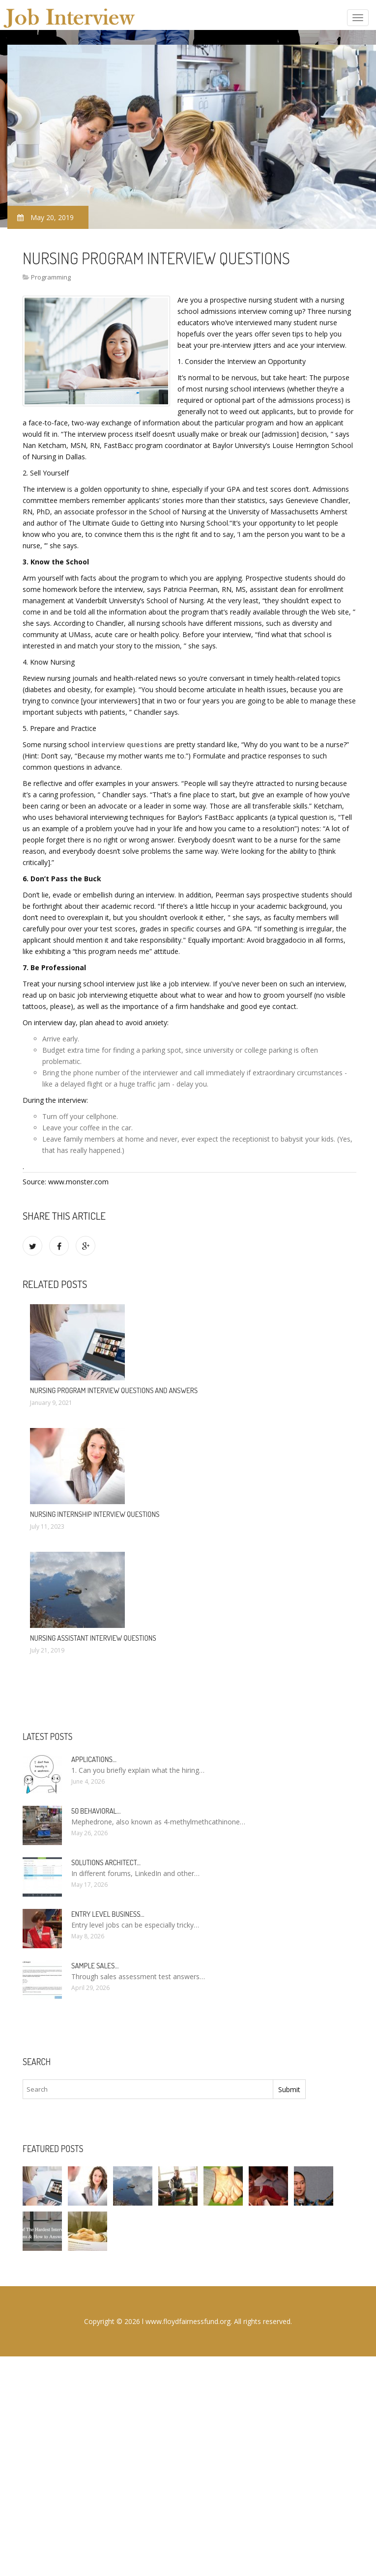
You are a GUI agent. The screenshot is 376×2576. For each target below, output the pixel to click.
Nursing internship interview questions (94, 1514)
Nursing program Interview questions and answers (114, 1390)
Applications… (93, 1759)
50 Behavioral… (95, 1811)
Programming (51, 277)
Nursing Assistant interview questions (93, 1638)
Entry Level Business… (108, 1914)
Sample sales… (94, 1965)
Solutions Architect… (106, 1862)
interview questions (126, 744)
